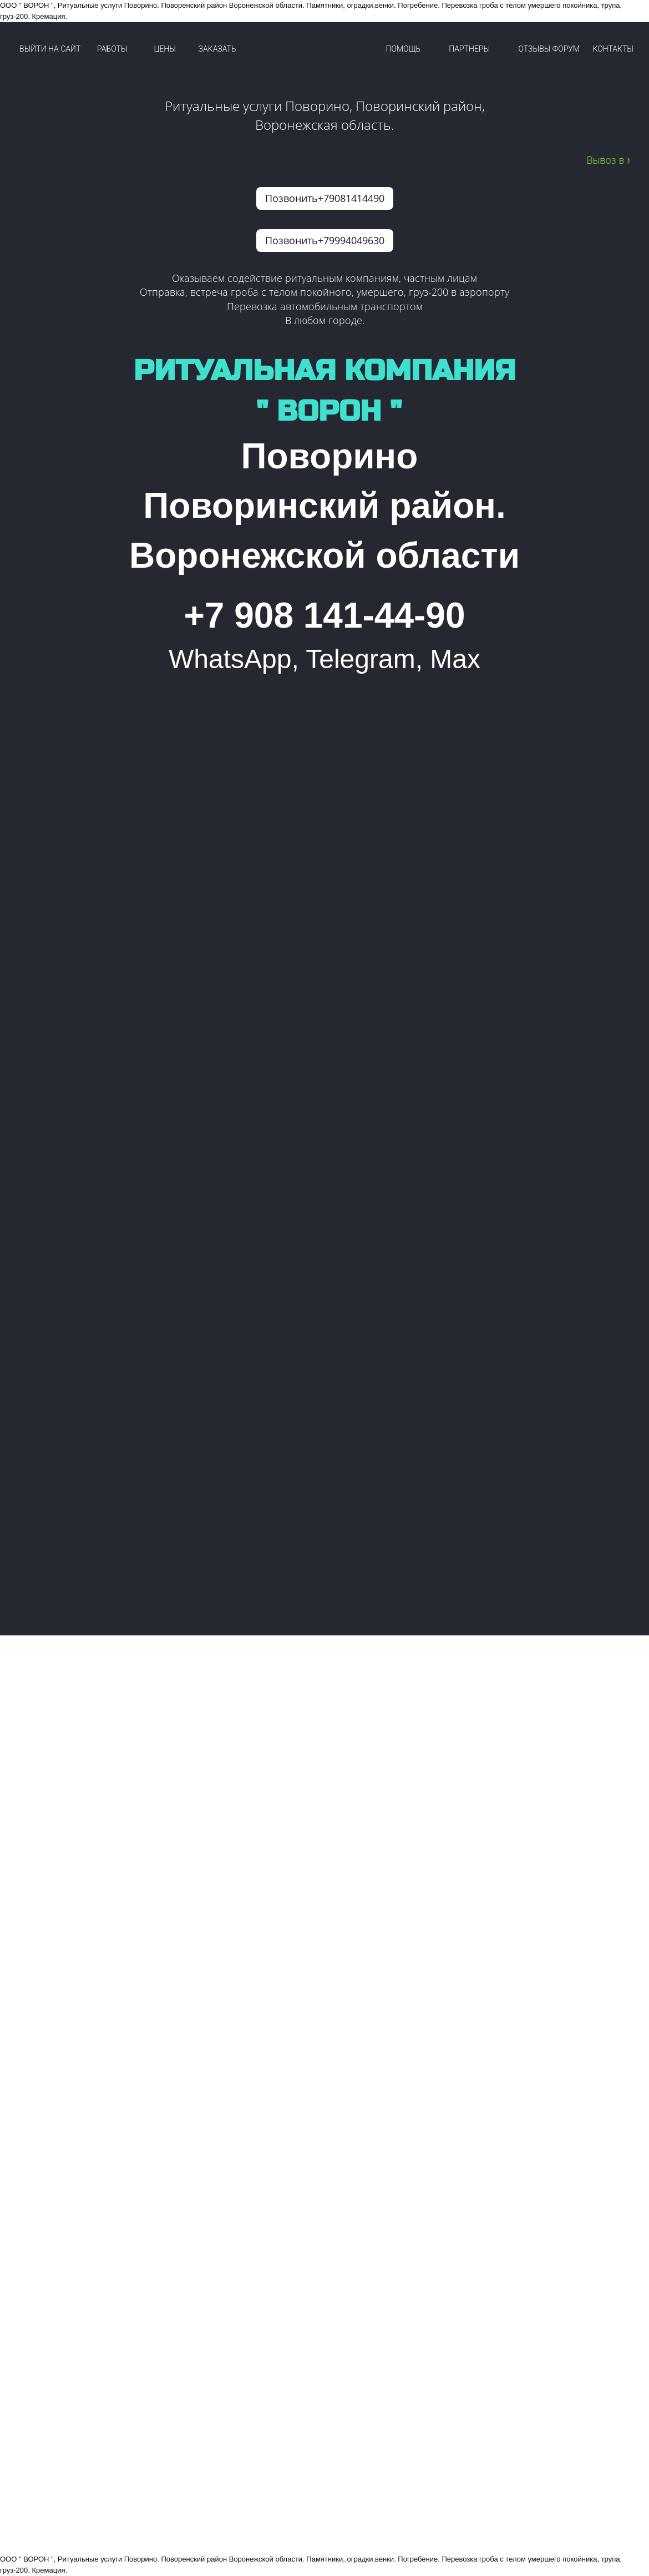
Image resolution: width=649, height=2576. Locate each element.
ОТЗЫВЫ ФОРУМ (549, 48)
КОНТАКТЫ (613, 48)
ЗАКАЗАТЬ (217, 48)
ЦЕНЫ (165, 48)
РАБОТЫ (112, 48)
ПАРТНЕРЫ (469, 48)
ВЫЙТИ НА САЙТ (49, 48)
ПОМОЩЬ (403, 48)
